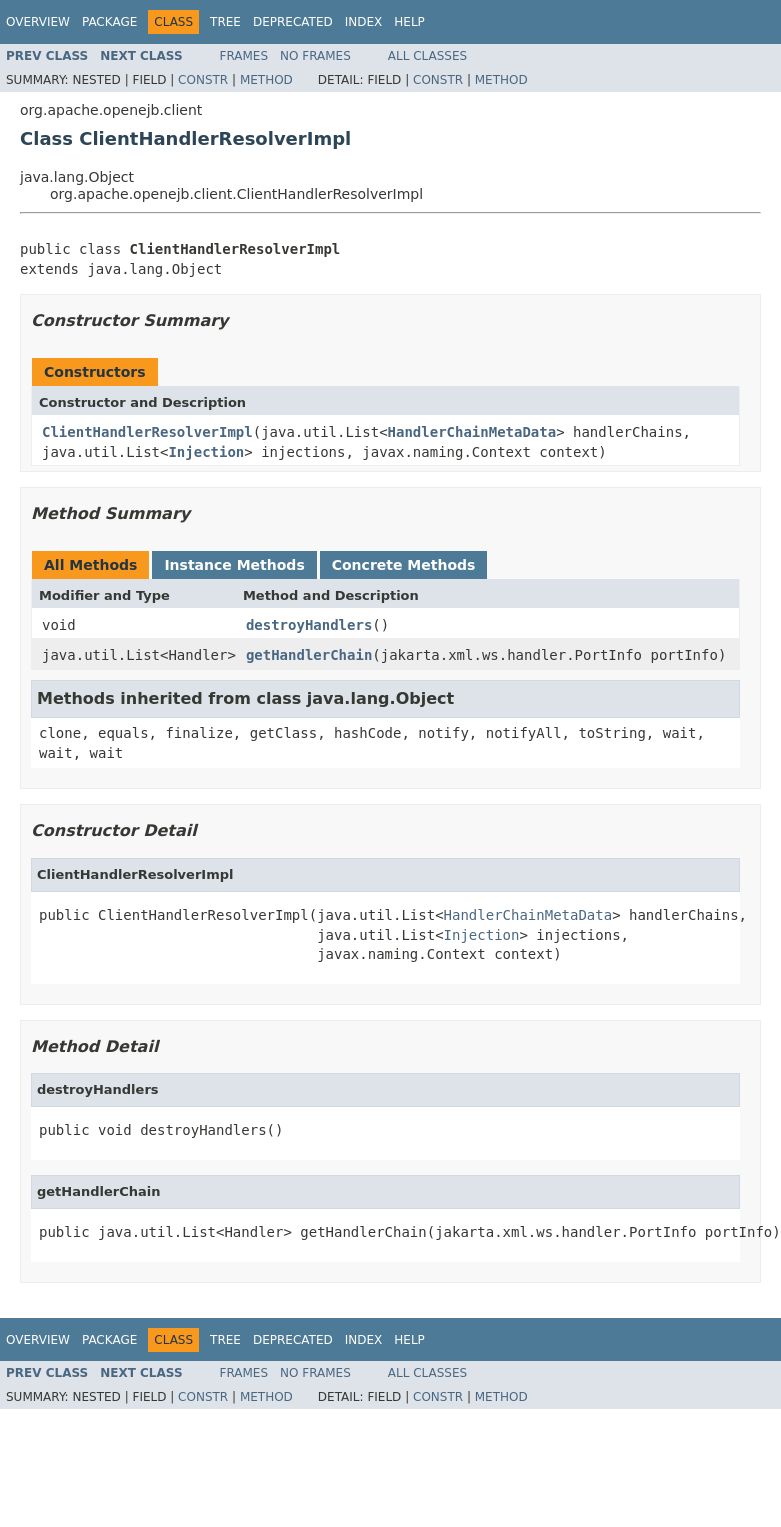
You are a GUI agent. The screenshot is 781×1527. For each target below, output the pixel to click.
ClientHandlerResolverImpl (147, 432)
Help (409, 22)
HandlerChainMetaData (472, 432)
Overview (38, 22)
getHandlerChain (309, 655)
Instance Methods (234, 565)
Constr (203, 80)
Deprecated (293, 22)
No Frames (315, 56)
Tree (225, 22)
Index (364, 22)
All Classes (427, 56)
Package (109, 22)
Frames (244, 56)
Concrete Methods (404, 565)
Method (266, 80)
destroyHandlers (309, 625)
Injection (206, 452)
